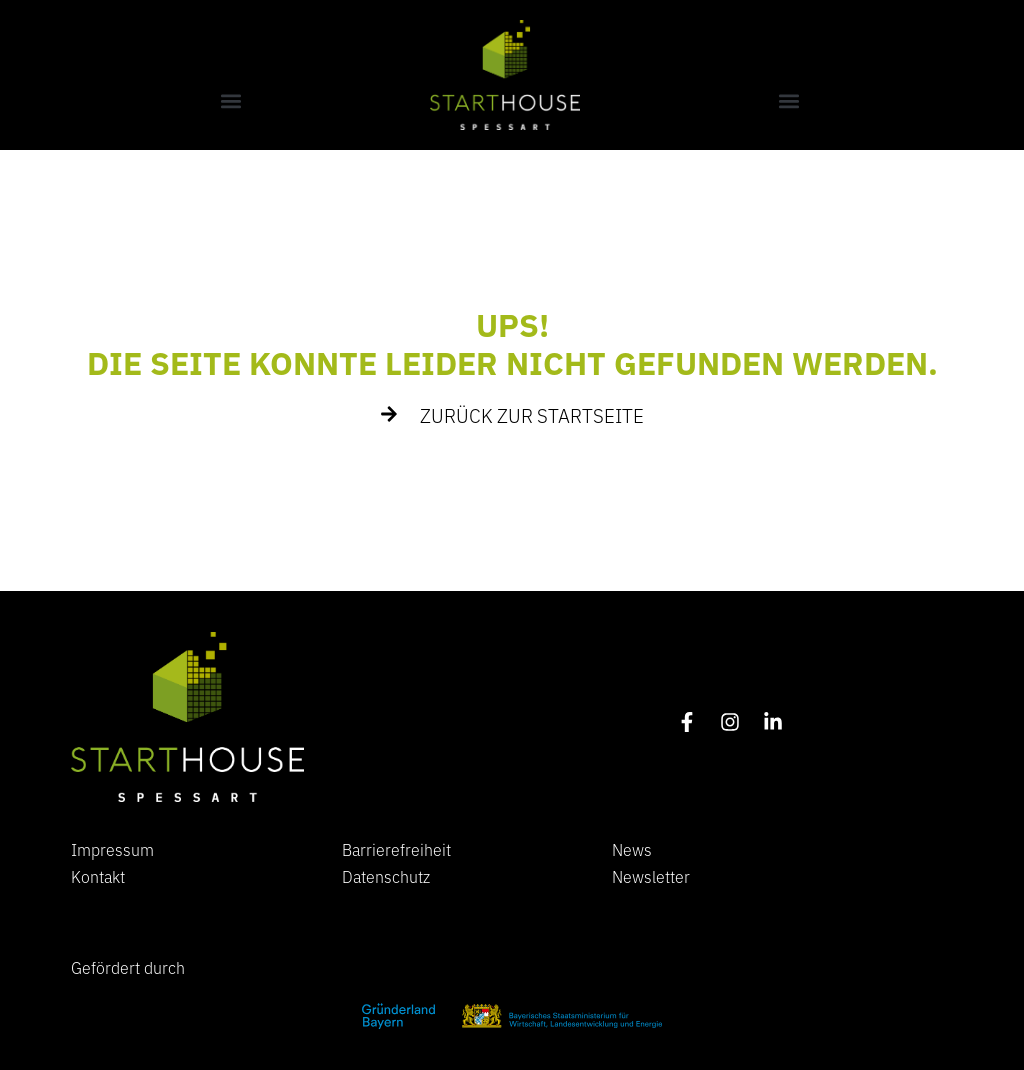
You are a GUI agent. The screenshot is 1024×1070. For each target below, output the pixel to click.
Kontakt (98, 876)
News (632, 849)
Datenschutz (386, 876)
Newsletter (651, 876)
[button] (231, 100)
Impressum (112, 849)
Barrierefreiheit (396, 849)
